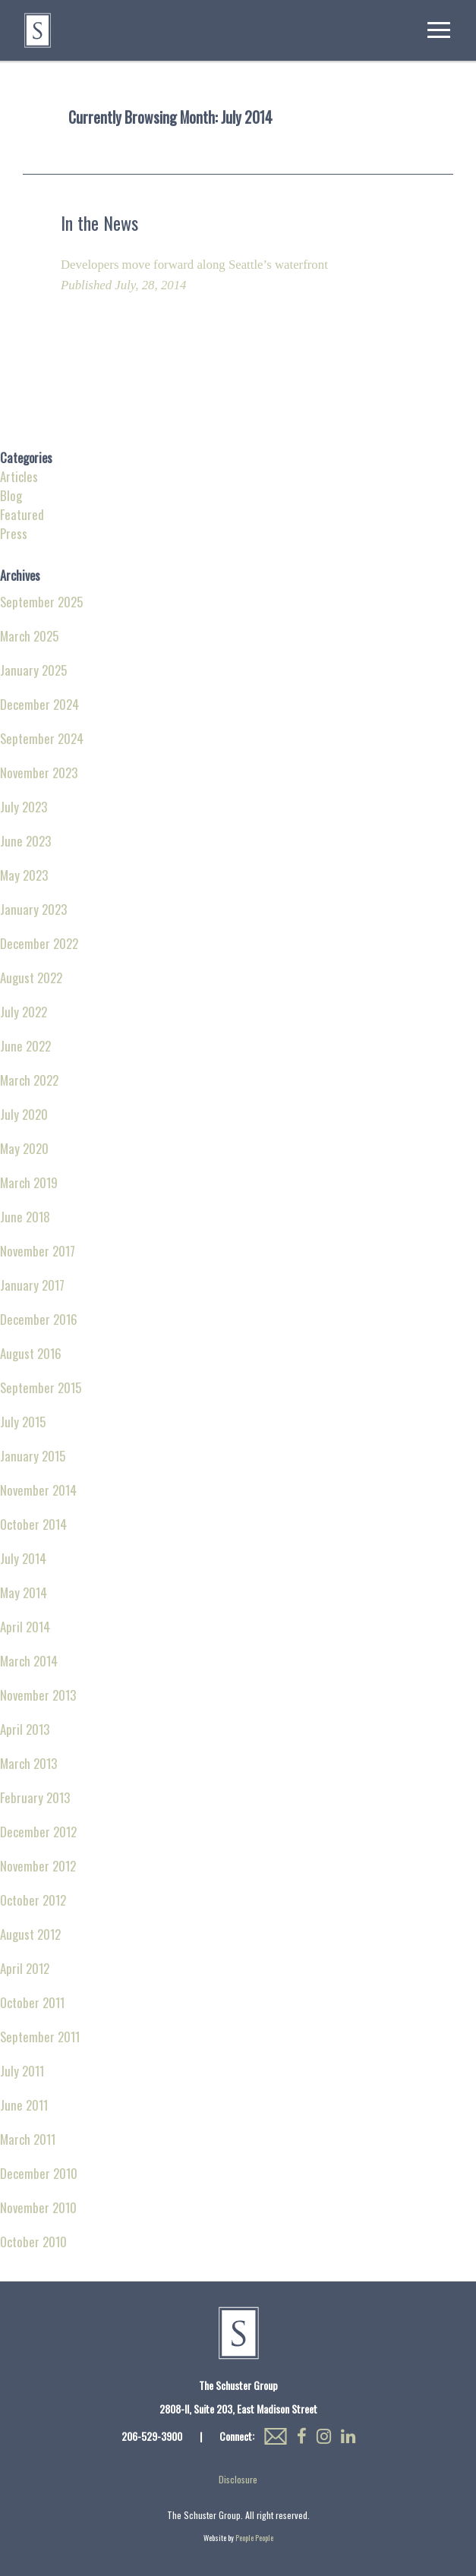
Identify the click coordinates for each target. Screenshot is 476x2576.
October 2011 (32, 2002)
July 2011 (22, 2070)
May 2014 (23, 1592)
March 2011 (27, 2139)
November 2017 (37, 1250)
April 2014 (25, 1626)
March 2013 (28, 1763)
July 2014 (23, 1558)
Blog (11, 495)
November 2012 (38, 1865)
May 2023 (24, 874)
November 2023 (38, 772)
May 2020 (24, 1148)
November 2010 (38, 2207)
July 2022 (23, 1011)
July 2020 (24, 1114)
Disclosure (238, 2479)
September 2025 (41, 601)
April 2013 (24, 1729)
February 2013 (35, 1797)
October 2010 (33, 2241)
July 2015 (23, 1421)
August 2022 (31, 977)
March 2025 (29, 635)
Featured (22, 514)
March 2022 (29, 1079)
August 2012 (30, 1934)
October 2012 (33, 1899)
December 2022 (39, 943)
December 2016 (38, 1319)
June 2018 (25, 1216)
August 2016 (30, 1353)
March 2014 (29, 1660)
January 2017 (32, 1284)
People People (254, 2537)
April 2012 (24, 1968)
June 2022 (25, 1045)
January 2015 (32, 1455)
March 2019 (29, 1182)
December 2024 (39, 704)
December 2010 (38, 2173)
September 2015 (40, 1387)
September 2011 (40, 2036)
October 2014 (33, 1524)
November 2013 (38, 1694)
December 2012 (38, 1831)
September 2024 (42, 738)
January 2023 (33, 909)
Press (13, 533)
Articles (19, 476)
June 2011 (24, 2104)
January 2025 (33, 670)
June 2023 (25, 840)
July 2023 (23, 806)
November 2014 (38, 1489)
